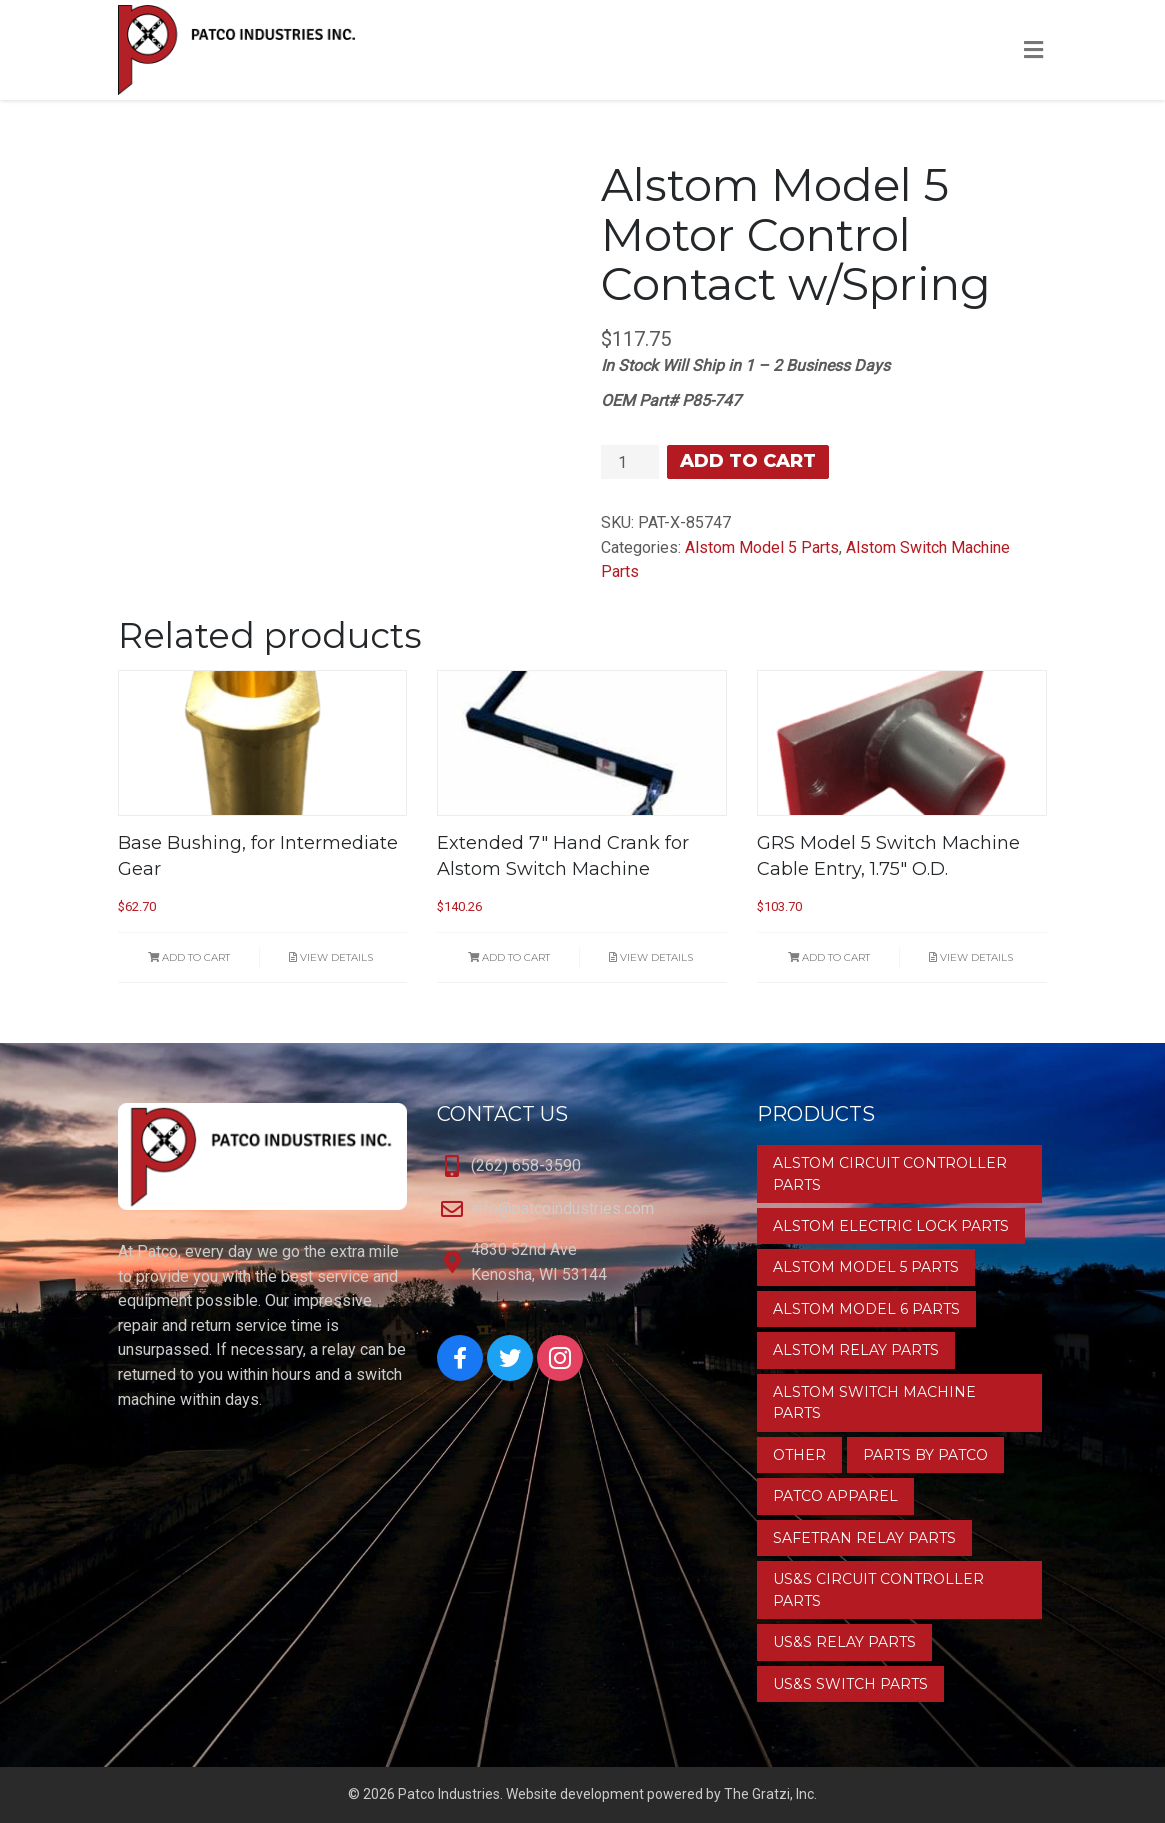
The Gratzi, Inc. (770, 1794)
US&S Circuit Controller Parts (878, 1589)
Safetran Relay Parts (864, 1538)
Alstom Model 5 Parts (762, 547)
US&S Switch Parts (850, 1684)
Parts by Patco (925, 1455)
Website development (575, 1794)
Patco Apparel (835, 1496)
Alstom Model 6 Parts (866, 1309)
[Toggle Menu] (1033, 51)
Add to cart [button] (189, 957)
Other (799, 1455)
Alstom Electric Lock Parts (891, 1226)
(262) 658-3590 (526, 1165)
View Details (331, 957)
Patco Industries (449, 1794)
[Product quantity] (630, 462)
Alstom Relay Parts (856, 1350)
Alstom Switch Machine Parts (874, 1402)
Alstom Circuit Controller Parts (890, 1173)
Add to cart (748, 461)
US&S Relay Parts (844, 1642)
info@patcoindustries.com (562, 1208)
